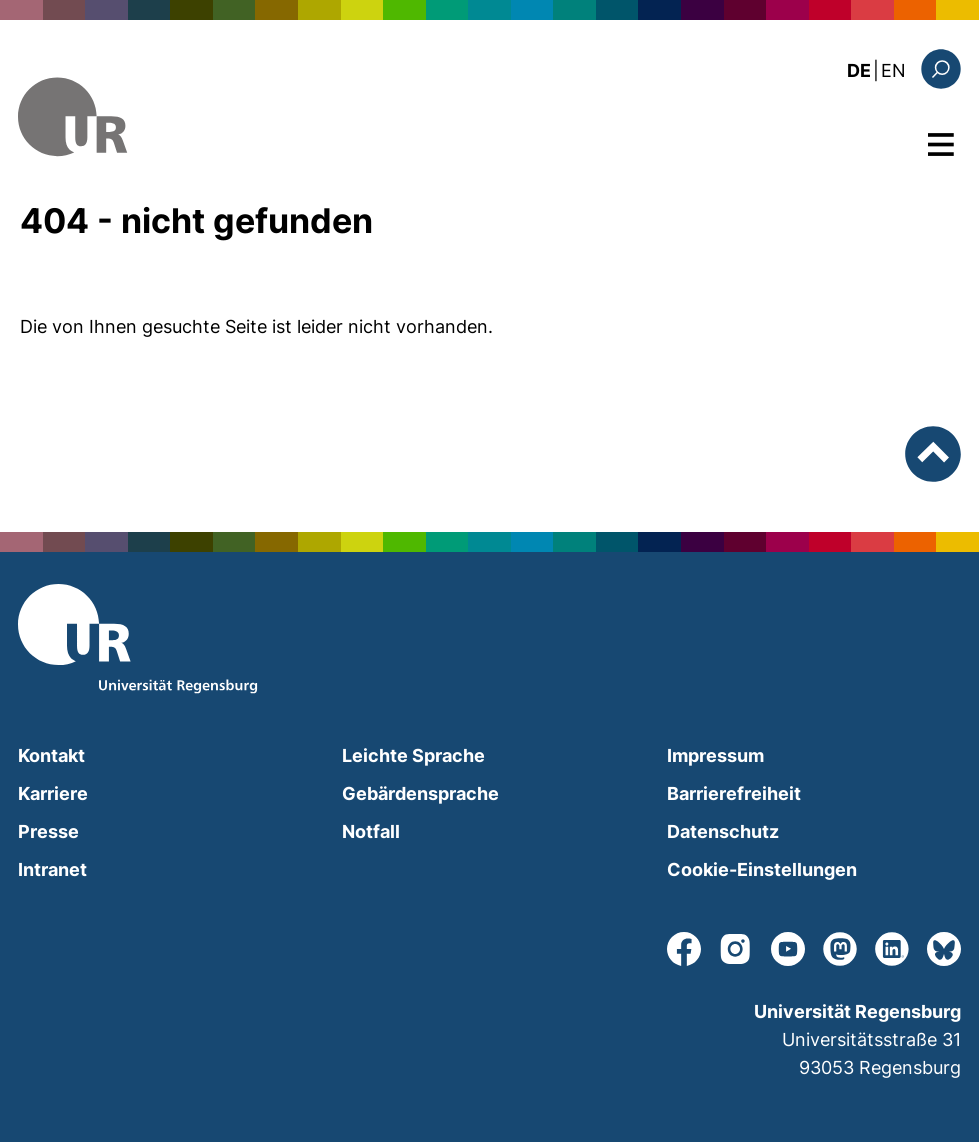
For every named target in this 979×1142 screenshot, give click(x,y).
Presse (48, 831)
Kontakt (51, 755)
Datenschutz (723, 831)
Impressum (715, 755)
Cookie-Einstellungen (762, 869)
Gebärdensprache (420, 793)
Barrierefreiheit (734, 793)
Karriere (53, 793)
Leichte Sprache (413, 755)
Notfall (371, 831)
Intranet (52, 869)
